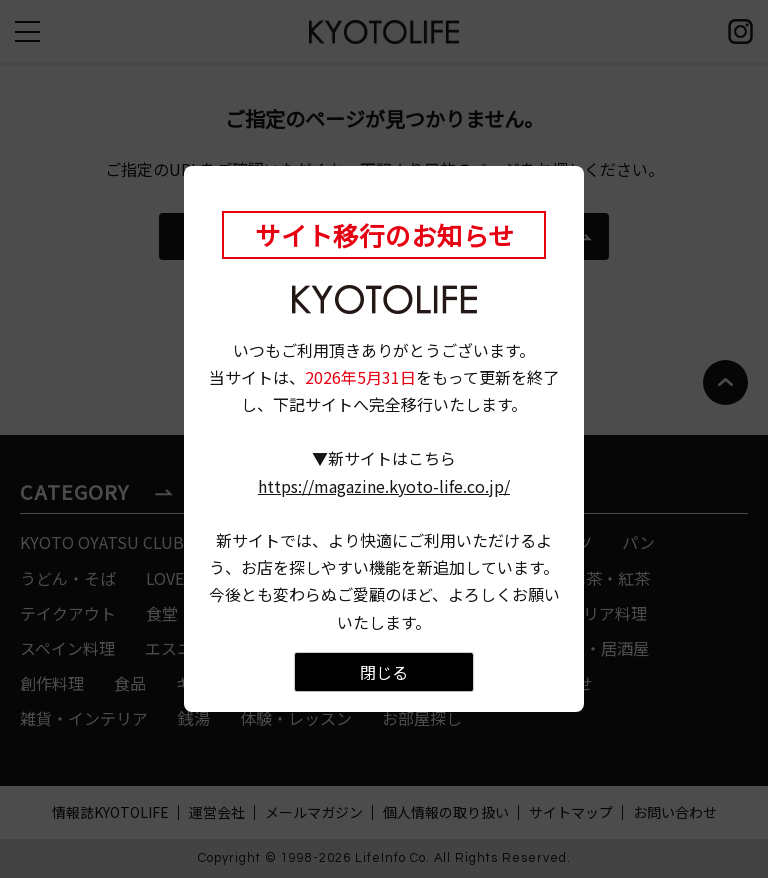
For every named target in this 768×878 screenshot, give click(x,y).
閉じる (384, 672)
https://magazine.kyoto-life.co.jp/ (384, 486)
